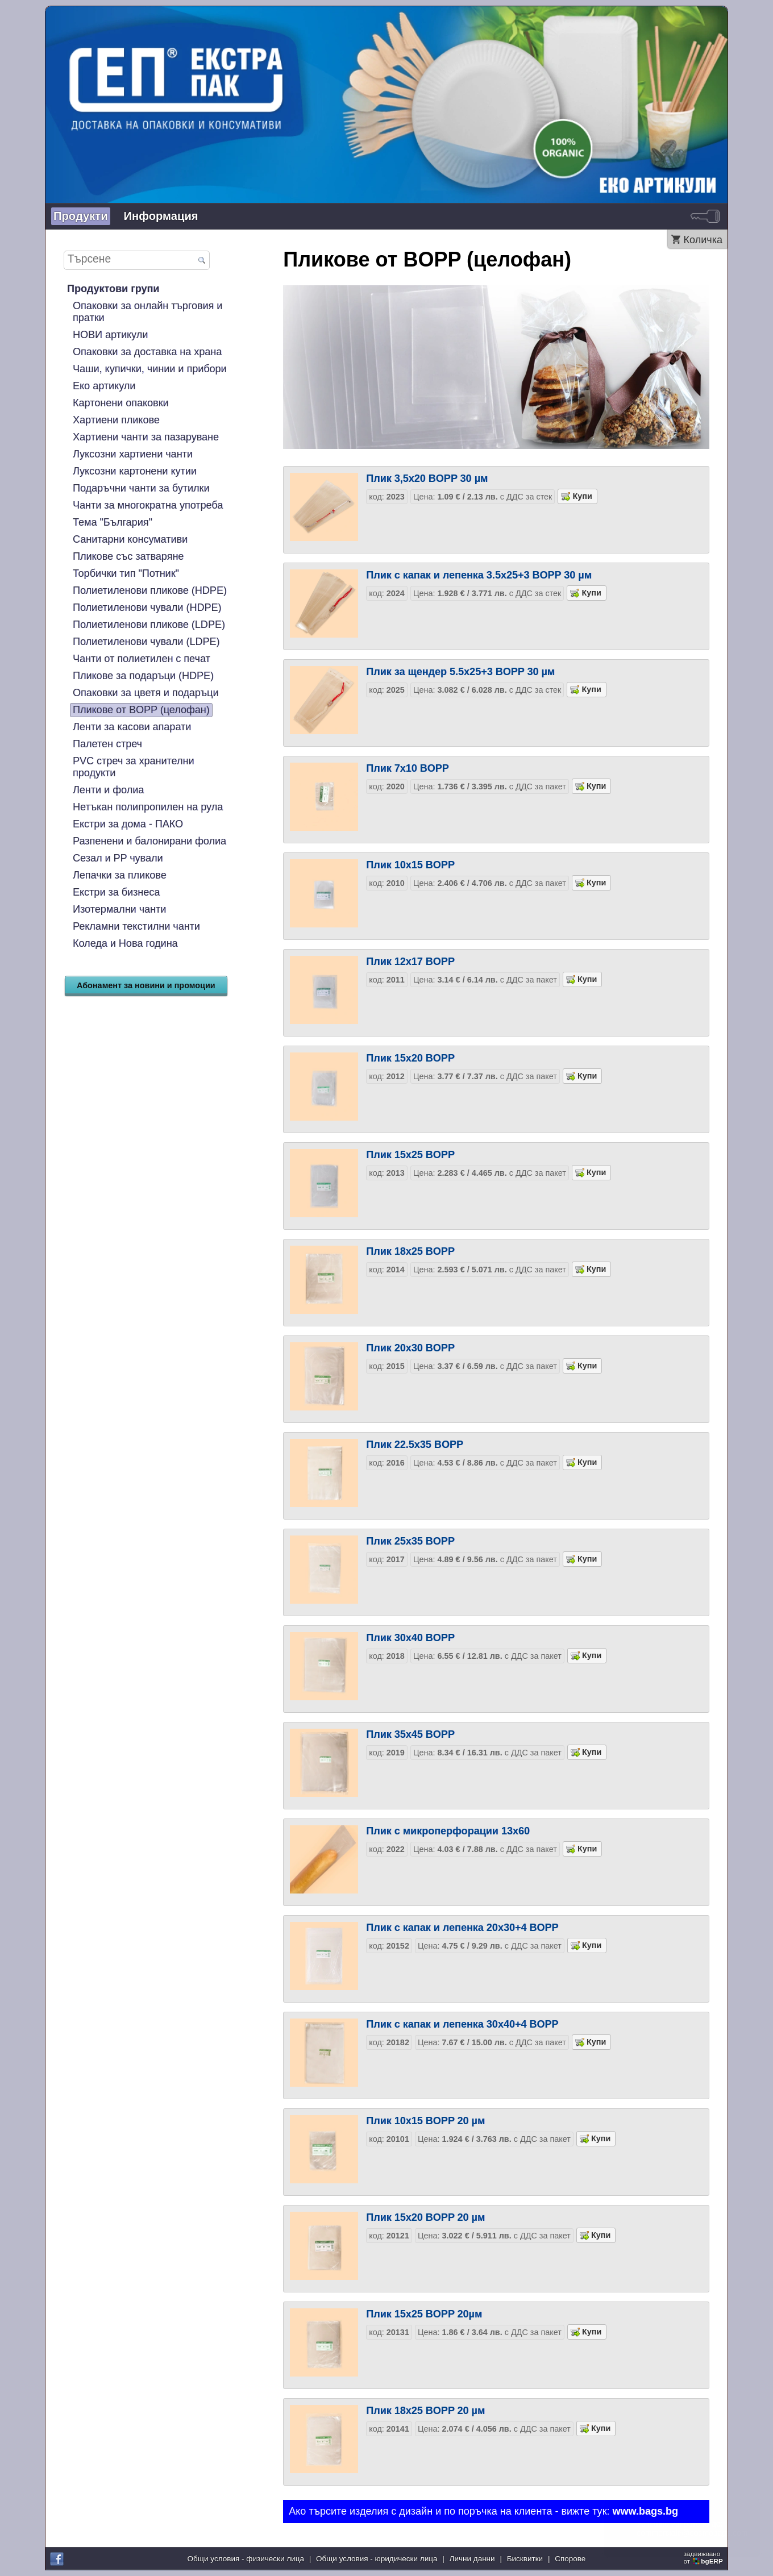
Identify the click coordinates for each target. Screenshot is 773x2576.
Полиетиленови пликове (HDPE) (150, 590)
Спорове (570, 2558)
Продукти (80, 216)
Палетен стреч (107, 744)
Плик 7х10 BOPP (407, 768)
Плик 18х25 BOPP (410, 1251)
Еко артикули (104, 386)
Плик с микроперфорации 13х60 (448, 1831)
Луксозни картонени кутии (135, 471)
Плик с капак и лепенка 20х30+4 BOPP (462, 1927)
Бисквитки (525, 2558)
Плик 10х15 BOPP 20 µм (425, 2120)
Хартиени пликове (116, 420)
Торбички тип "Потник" (126, 573)
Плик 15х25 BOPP (410, 1154)
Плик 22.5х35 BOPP (414, 1444)
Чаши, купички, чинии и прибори (150, 368)
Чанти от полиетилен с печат (141, 658)
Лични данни (472, 2558)
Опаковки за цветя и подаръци (145, 692)
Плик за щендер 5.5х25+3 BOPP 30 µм (460, 671)
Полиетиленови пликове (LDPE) (149, 624)
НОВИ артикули (110, 334)
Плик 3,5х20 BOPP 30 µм (427, 478)
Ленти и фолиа (108, 790)
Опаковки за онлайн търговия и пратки (147, 311)
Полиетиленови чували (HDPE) (147, 607)
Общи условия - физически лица (246, 2558)
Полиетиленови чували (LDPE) (146, 641)
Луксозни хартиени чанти (133, 454)
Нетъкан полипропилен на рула (148, 807)
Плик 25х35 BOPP (410, 1541)
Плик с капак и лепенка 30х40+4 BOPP (462, 2024)
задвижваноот (704, 2557)
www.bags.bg (645, 2511)
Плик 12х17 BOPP (410, 961)
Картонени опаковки (121, 403)
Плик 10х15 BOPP (410, 865)
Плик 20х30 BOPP (410, 1348)
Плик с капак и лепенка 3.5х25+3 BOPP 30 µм (479, 575)
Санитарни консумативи (130, 539)
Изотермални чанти (119, 909)
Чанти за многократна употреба (148, 505)
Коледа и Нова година (125, 943)
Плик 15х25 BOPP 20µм (424, 2314)
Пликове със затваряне (128, 556)
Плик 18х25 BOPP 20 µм (425, 2410)
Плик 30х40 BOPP (410, 1637)
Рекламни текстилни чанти (136, 926)
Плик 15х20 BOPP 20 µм (425, 2217)
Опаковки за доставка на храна (147, 351)
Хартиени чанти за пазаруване (146, 437)
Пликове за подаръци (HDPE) (143, 675)
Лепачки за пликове (120, 875)
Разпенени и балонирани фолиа (149, 841)
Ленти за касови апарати (132, 727)
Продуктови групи (113, 288)
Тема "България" (112, 522)
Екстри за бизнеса (116, 892)
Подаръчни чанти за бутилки (141, 488)
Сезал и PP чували (118, 858)
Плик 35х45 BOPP (410, 1734)
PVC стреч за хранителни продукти (133, 767)
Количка (703, 239)
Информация (161, 216)
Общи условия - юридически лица (377, 2558)
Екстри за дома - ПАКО (128, 824)
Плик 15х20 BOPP (410, 1058)
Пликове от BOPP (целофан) (141, 709)
